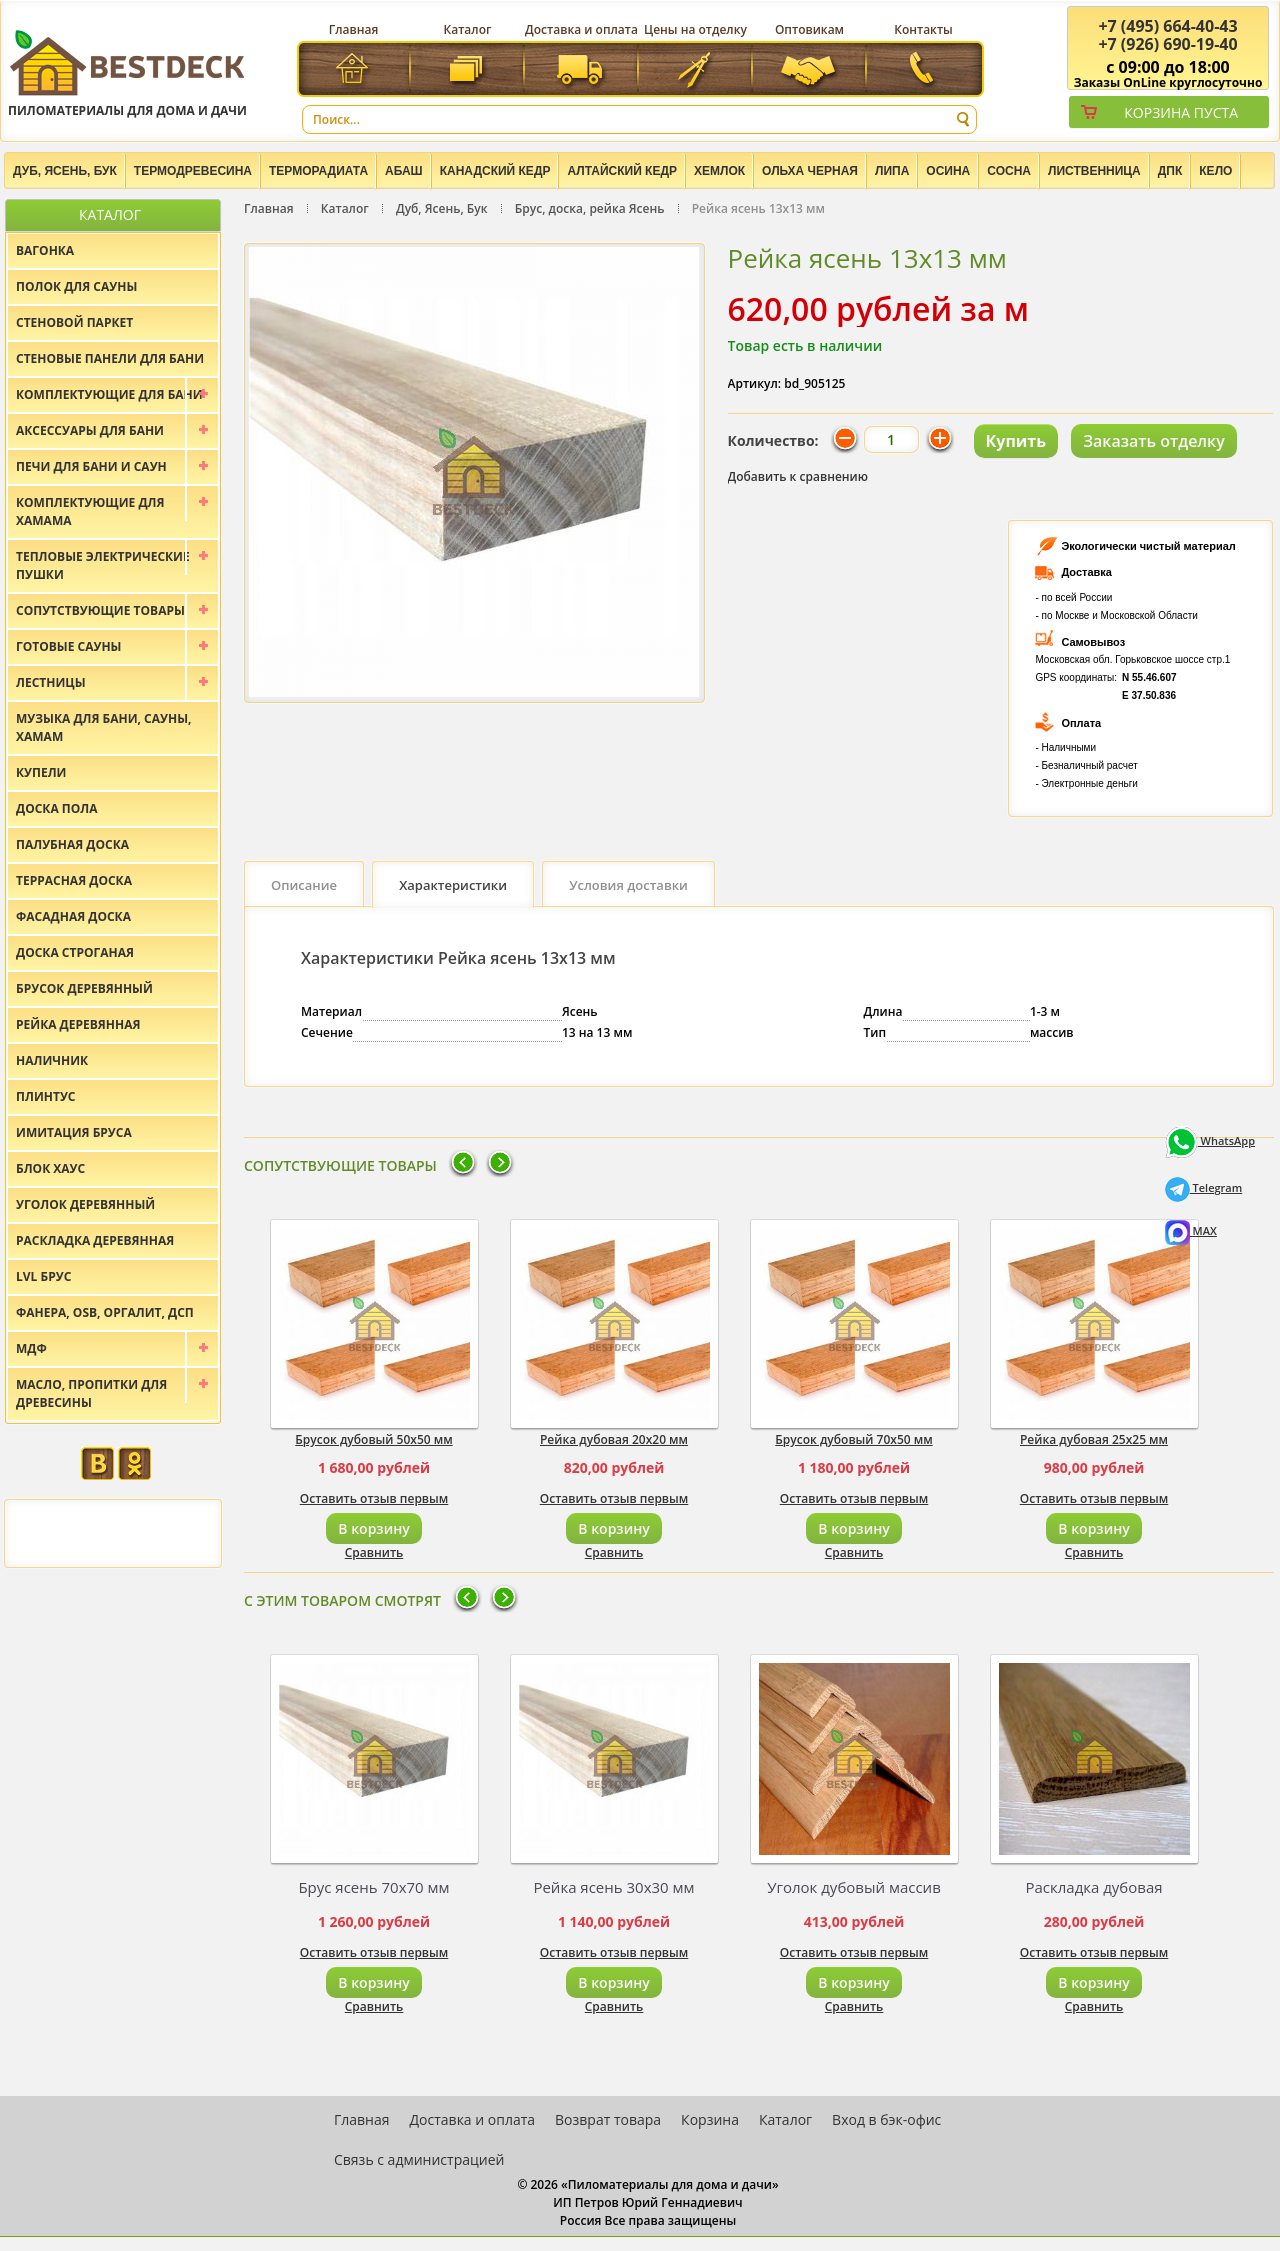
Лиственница (1094, 171)
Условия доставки (628, 885)
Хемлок (719, 171)
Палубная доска (72, 844)
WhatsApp (1210, 1140)
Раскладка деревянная (95, 1240)
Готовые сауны (69, 646)
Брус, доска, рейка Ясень (590, 208)
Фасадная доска (73, 916)
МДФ (31, 1348)
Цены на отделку (695, 29)
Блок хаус (50, 1168)
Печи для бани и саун (91, 466)
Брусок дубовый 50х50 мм (373, 1439)
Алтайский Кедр (622, 171)
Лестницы (51, 682)
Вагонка (45, 250)
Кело (1215, 171)
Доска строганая (75, 952)
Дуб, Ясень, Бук (65, 171)
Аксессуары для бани (90, 430)
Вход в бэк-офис (886, 2119)
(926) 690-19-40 (1167, 44)
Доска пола (57, 808)
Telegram (1204, 1187)
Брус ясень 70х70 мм (373, 1887)
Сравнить (374, 1552)
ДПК (1170, 171)
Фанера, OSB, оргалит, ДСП (105, 1312)
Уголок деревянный (85, 1204)
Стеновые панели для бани (110, 358)
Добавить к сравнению (798, 476)
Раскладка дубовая (1093, 1887)
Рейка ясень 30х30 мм (613, 1887)
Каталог (468, 29)
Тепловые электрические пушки (103, 565)
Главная (354, 29)
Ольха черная (810, 171)
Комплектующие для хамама (90, 511)
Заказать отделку (1154, 441)
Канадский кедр (495, 171)
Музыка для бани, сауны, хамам (103, 727)
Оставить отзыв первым (374, 1498)
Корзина (710, 2119)
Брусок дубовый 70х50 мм (853, 1439)
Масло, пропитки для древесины (91, 1393)
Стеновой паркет (74, 322)
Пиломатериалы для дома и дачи (127, 72)
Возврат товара (608, 2119)
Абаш (404, 171)
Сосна (1009, 171)
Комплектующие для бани (109, 394)
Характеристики (453, 885)
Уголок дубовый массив (854, 1887)
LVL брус (43, 1276)
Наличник (52, 1060)
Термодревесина (193, 171)
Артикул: (755, 383)
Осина (948, 171)
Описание (304, 885)
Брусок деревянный (84, 988)
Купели (41, 772)
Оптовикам (809, 29)
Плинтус (46, 1096)
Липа (892, 171)
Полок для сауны (76, 286)
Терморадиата (318, 171)
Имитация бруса (74, 1132)
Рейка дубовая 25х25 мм (1094, 1439)
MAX (1191, 1230)
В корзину (373, 1528)
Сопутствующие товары (100, 610)
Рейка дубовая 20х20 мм (614, 1439)
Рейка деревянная (78, 1024)
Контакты (923, 29)
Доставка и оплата (581, 29)
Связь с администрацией (419, 2159)
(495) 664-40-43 (1167, 26)
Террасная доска (74, 880)
